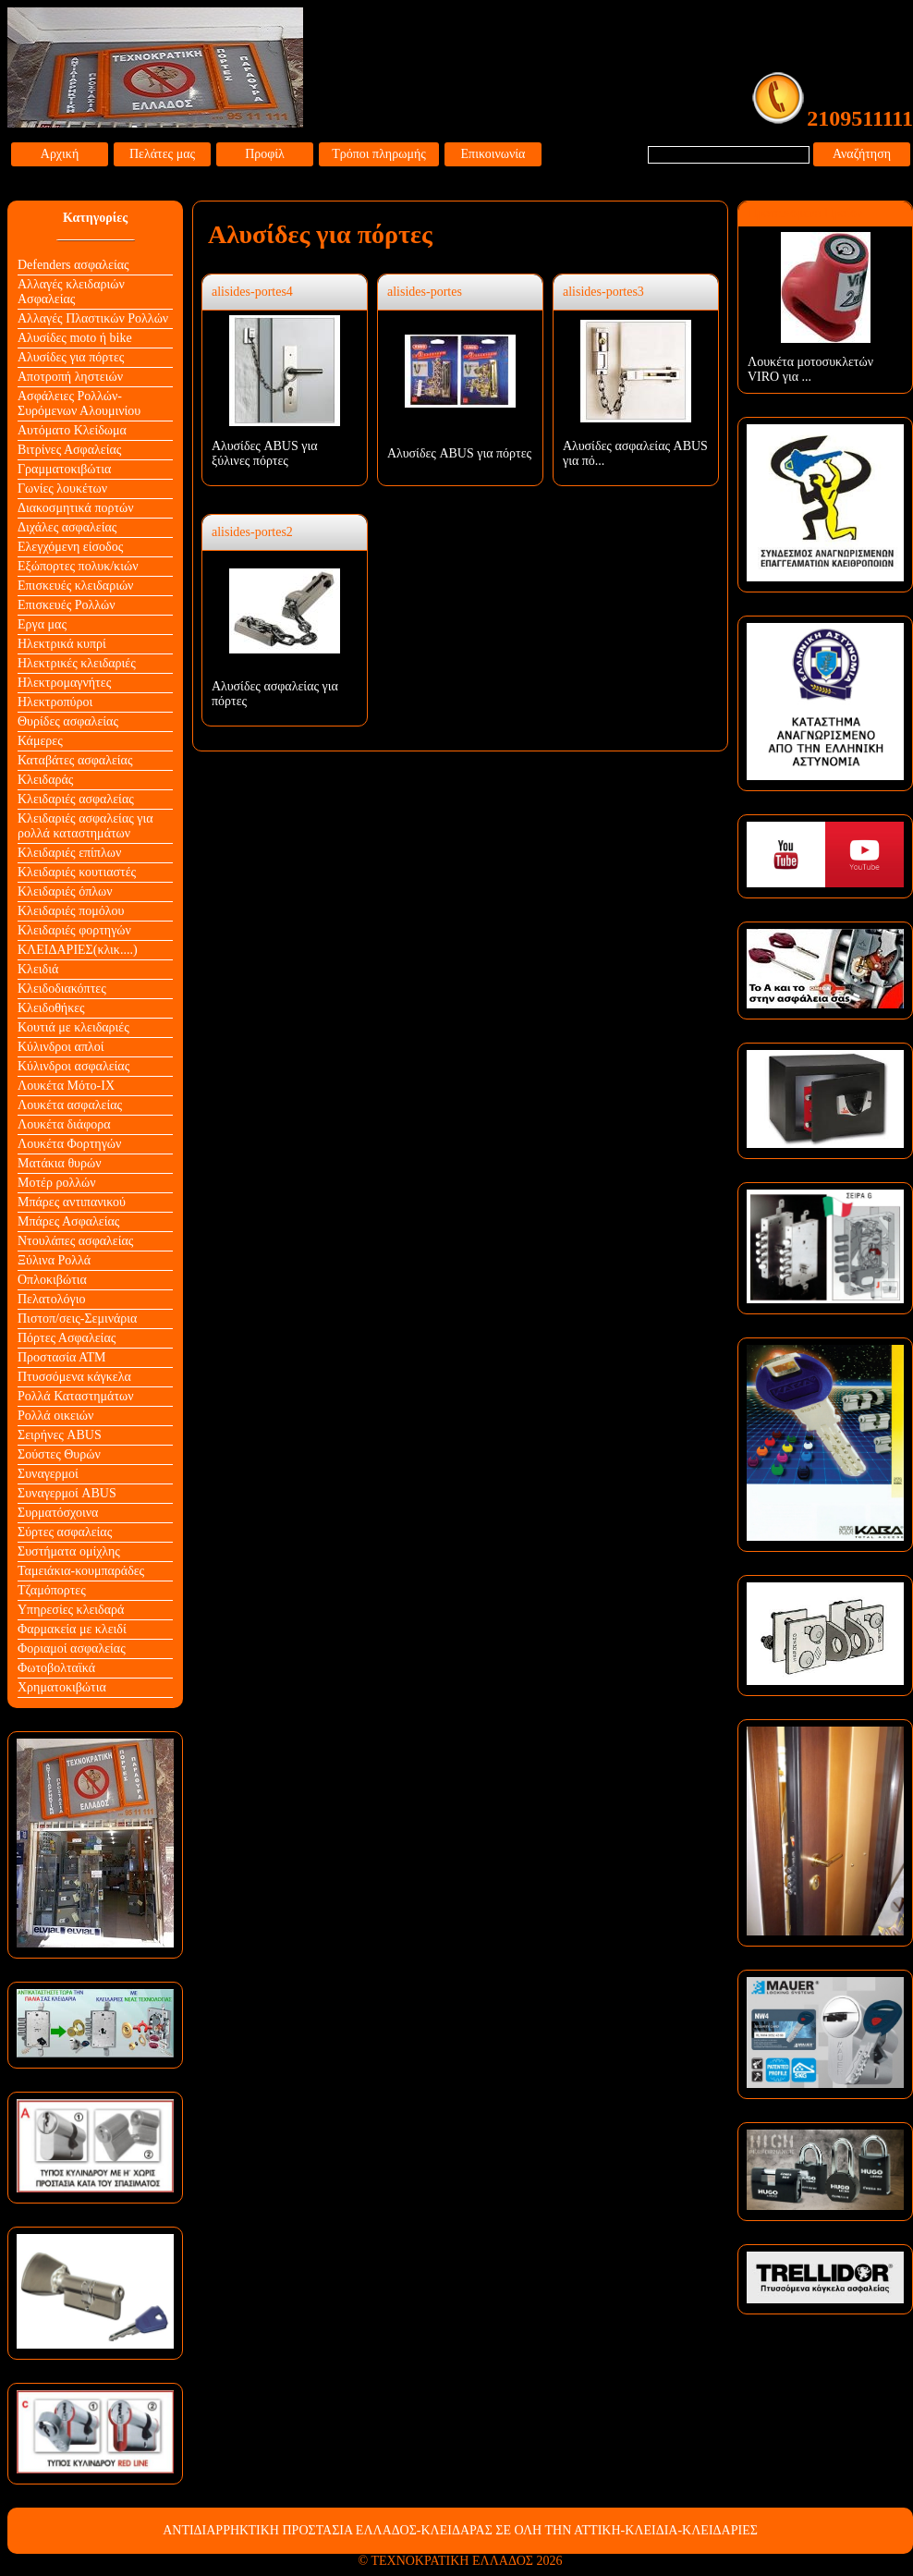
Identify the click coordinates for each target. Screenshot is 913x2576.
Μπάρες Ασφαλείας (68, 1221)
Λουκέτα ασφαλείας (70, 1105)
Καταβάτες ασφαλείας (75, 760)
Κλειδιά (38, 969)
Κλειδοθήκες (51, 1008)
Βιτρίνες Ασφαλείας (69, 450)
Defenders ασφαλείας (73, 265)
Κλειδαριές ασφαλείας (76, 799)
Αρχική (60, 154)
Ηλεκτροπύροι (55, 702)
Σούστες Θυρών (59, 1454)
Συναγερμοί (48, 1474)
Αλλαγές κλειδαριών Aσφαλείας (71, 291)
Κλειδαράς (45, 780)
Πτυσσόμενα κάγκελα (74, 1377)
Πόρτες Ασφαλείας (67, 1338)
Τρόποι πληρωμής (379, 154)
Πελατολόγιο (51, 1299)
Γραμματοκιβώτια (64, 469)
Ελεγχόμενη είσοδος (70, 547)
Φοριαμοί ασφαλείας (72, 1648)
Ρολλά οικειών (55, 1415)
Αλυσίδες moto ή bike (75, 338)
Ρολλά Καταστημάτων (76, 1396)
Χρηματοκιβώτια (62, 1687)
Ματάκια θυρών (60, 1163)
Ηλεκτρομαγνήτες (64, 683)
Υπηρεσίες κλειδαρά (71, 1610)
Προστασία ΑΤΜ (62, 1357)
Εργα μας (42, 624)
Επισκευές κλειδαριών (75, 585)
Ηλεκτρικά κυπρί (62, 644)
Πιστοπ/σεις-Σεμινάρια (77, 1318)
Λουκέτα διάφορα (64, 1124)
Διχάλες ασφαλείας (67, 527)
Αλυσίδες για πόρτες (71, 357)
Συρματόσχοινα (58, 1513)
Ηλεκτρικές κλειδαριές (77, 663)
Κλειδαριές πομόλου (71, 911)
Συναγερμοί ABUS (67, 1493)
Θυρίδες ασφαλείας (68, 721)
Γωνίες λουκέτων (62, 488)
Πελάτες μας (162, 154)
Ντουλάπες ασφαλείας (75, 1241)
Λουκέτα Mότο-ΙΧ (66, 1086)
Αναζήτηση (862, 154)
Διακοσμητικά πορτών (76, 508)
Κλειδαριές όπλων (65, 891)
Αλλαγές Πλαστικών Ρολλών (93, 318)
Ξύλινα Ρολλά (54, 1260)
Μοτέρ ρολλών (57, 1183)
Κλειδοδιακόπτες (62, 988)
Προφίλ (265, 154)
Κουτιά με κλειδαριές (73, 1027)
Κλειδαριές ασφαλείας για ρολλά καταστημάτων (85, 826)
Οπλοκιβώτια (52, 1280)
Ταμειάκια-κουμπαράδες (81, 1571)
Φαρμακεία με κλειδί (72, 1629)
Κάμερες (40, 741)
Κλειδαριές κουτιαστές (77, 872)
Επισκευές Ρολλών (67, 605)
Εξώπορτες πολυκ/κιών (78, 566)
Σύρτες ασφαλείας (65, 1532)
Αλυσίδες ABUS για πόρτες (459, 453)
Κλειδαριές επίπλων (69, 853)
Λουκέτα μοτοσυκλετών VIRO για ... (810, 369)
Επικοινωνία (493, 154)
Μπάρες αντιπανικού (72, 1202)
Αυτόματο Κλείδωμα (72, 430)
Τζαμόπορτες (52, 1590)
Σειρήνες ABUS (60, 1435)
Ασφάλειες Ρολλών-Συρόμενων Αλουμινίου (79, 403)
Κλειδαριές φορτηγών (74, 930)
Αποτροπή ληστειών (70, 377)
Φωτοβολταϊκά (56, 1668)
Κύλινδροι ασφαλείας (73, 1066)
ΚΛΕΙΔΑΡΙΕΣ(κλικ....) (78, 950)
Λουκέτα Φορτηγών (69, 1144)
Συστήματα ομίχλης (69, 1551)
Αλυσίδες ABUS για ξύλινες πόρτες (265, 453)
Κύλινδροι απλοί (61, 1047)
